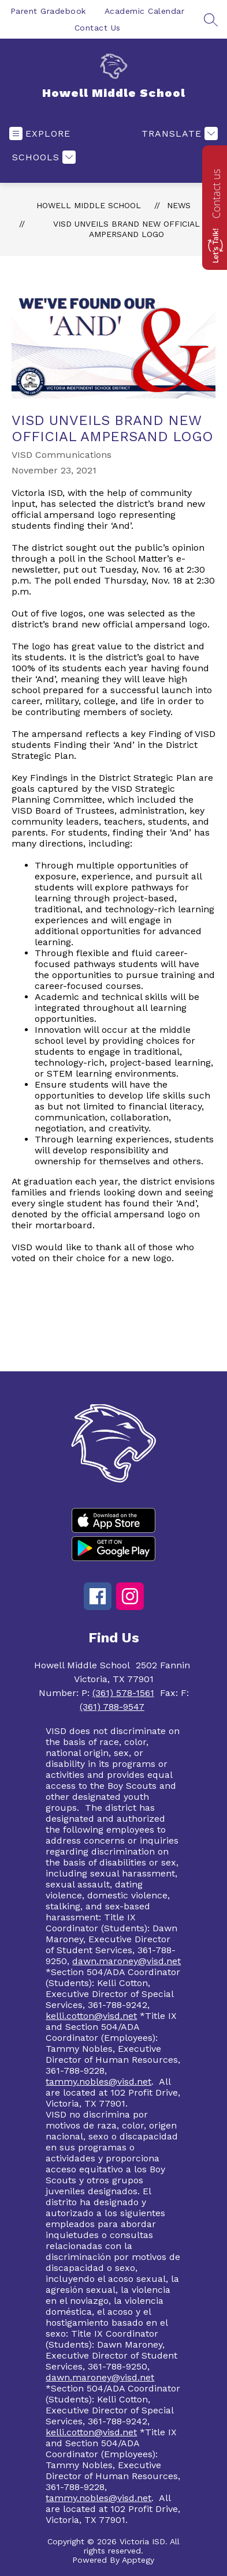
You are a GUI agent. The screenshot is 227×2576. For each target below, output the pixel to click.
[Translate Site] (178, 133)
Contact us (216, 194)
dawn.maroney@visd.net (126, 1960)
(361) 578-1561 (123, 1692)
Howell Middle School (88, 205)
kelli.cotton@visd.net (91, 2015)
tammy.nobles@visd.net (98, 2081)
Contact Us (98, 27)
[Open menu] (39, 133)
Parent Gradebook (48, 11)
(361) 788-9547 (112, 1706)
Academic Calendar (145, 11)
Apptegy (138, 2559)
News (179, 205)
